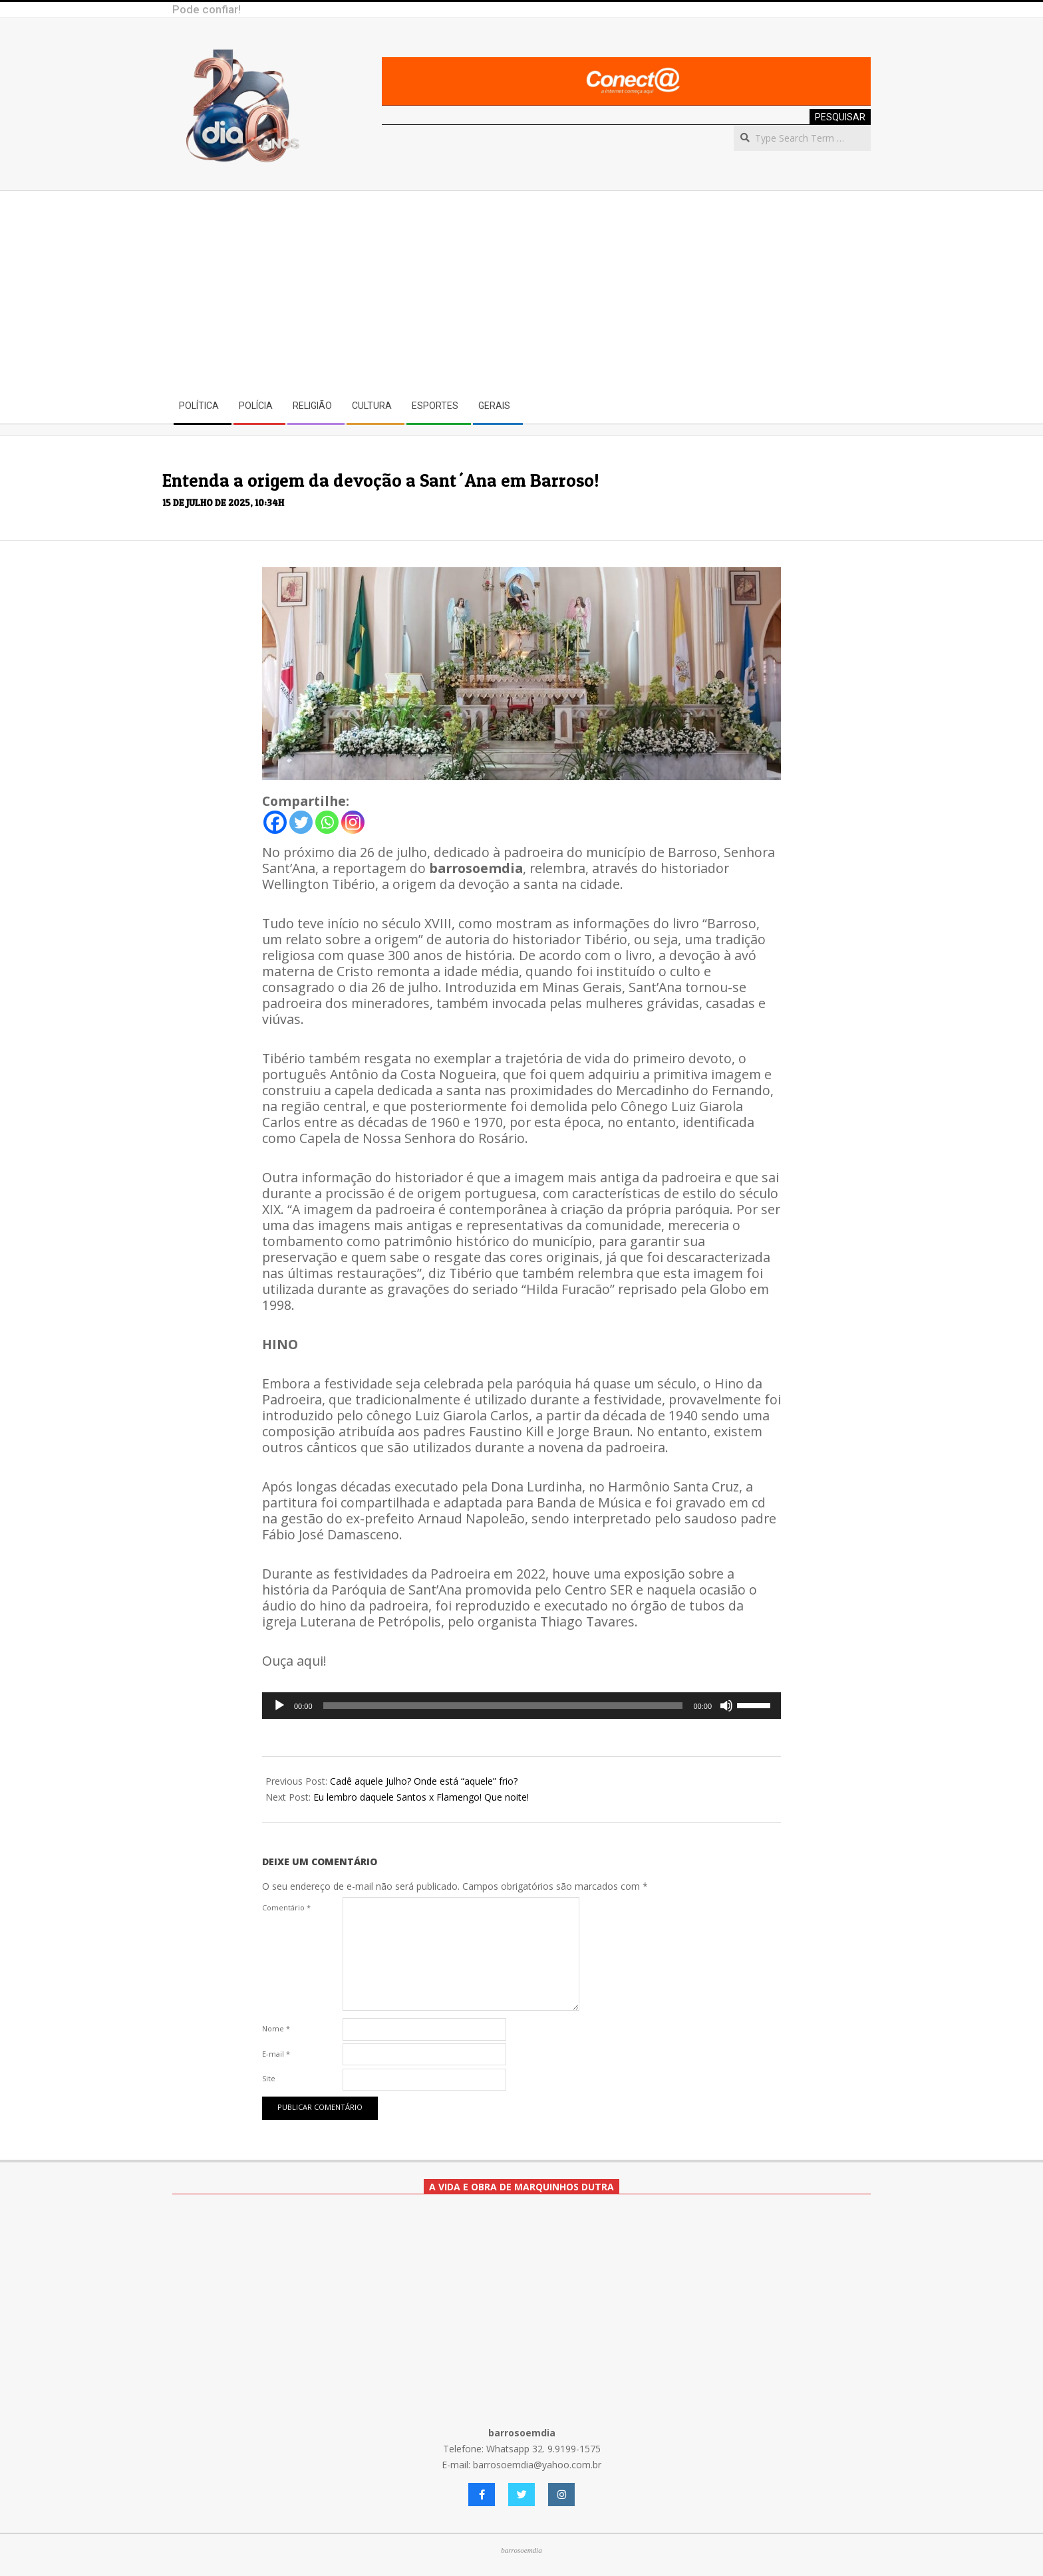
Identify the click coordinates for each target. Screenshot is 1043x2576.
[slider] (503, 1705)
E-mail (276, 2054)
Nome (276, 2028)
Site (268, 2078)
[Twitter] (301, 822)
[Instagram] (353, 822)
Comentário (286, 1907)
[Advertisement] (521, 290)
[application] (521, 1705)
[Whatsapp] (327, 822)
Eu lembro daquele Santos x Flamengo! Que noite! (421, 1797)
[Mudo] (726, 1705)
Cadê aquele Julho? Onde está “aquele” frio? (424, 1781)
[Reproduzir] (279, 1705)
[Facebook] (275, 822)
